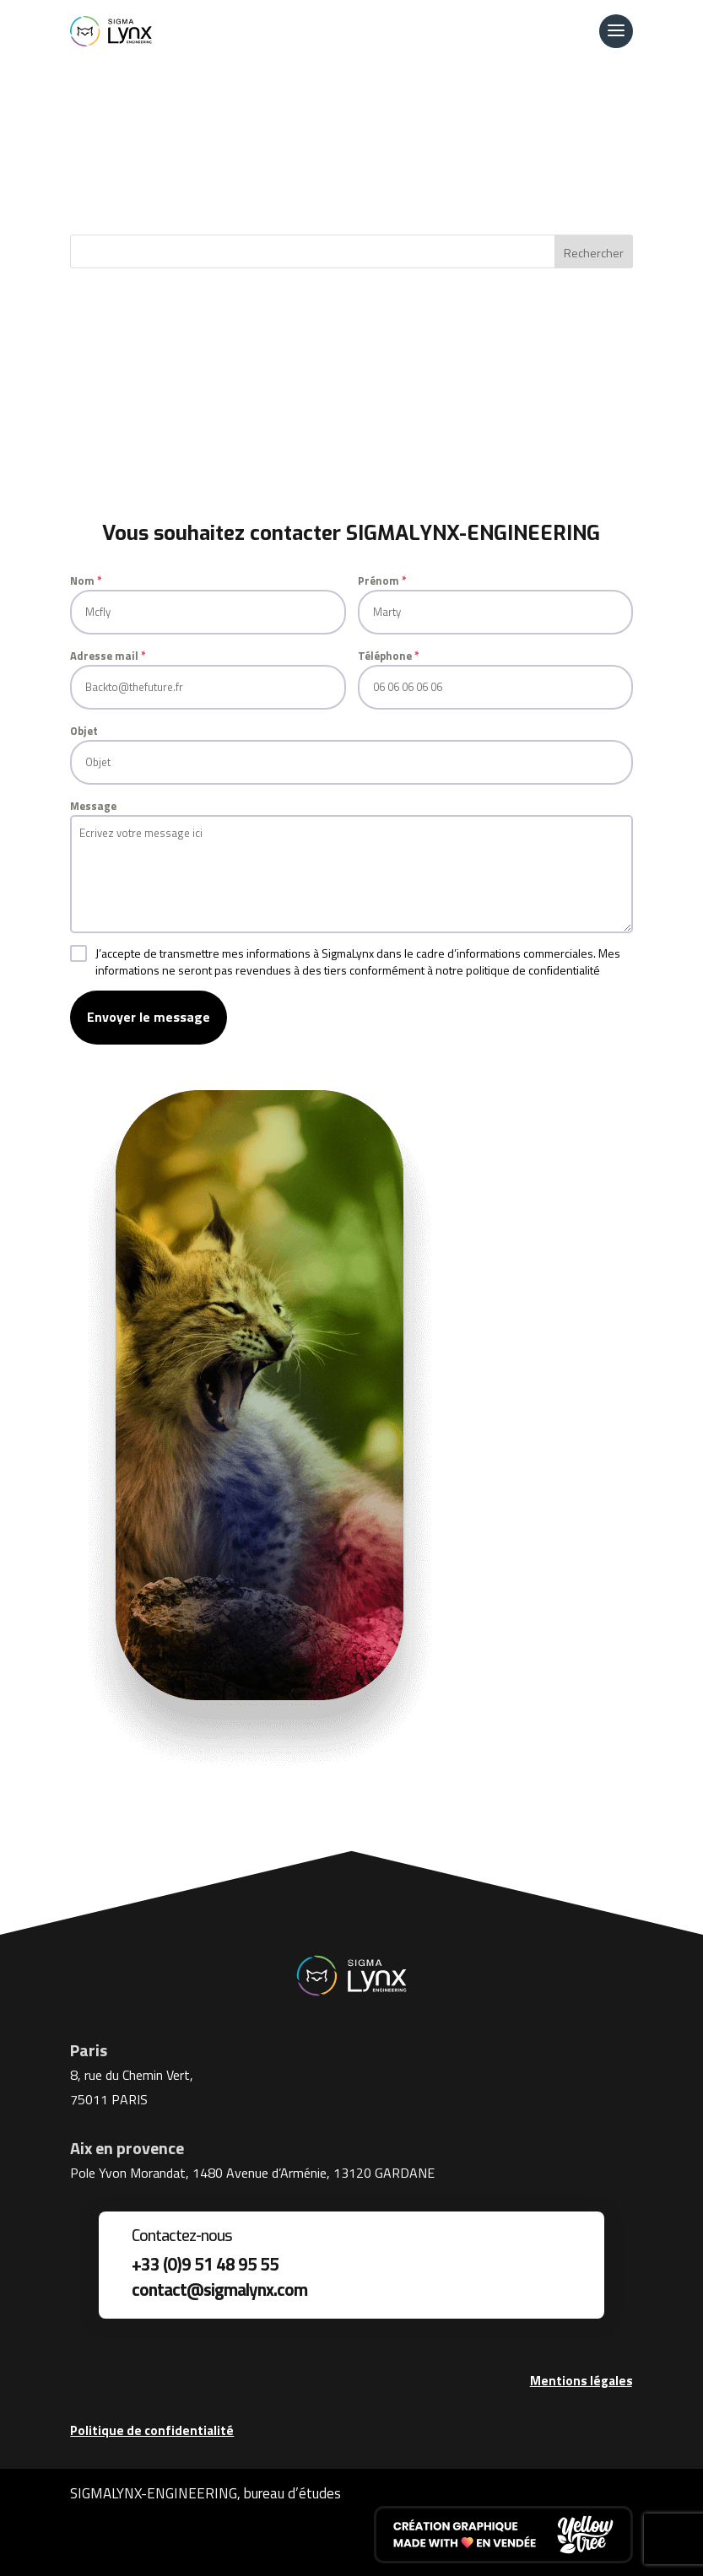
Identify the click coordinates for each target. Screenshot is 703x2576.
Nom (86, 580)
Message (93, 805)
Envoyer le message (148, 1017)
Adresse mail (108, 655)
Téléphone (388, 655)
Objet (84, 730)
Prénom (382, 580)
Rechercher (594, 253)
